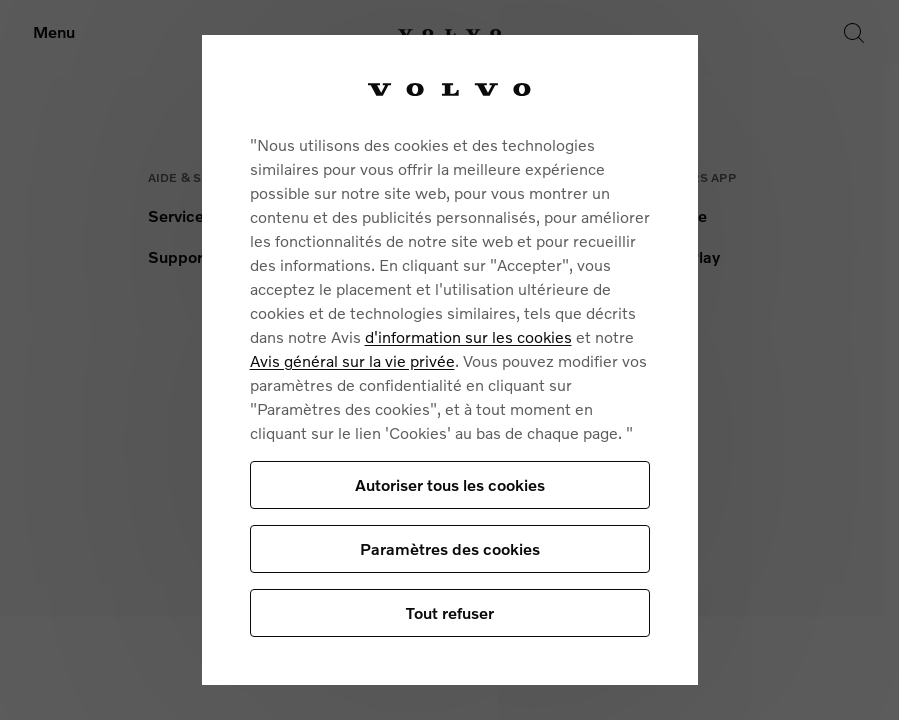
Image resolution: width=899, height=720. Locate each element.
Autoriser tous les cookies (450, 484)
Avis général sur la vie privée (352, 360)
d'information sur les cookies (468, 336)
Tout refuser (450, 612)
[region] (450, 360)
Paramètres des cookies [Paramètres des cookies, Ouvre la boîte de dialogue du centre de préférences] (450, 548)
